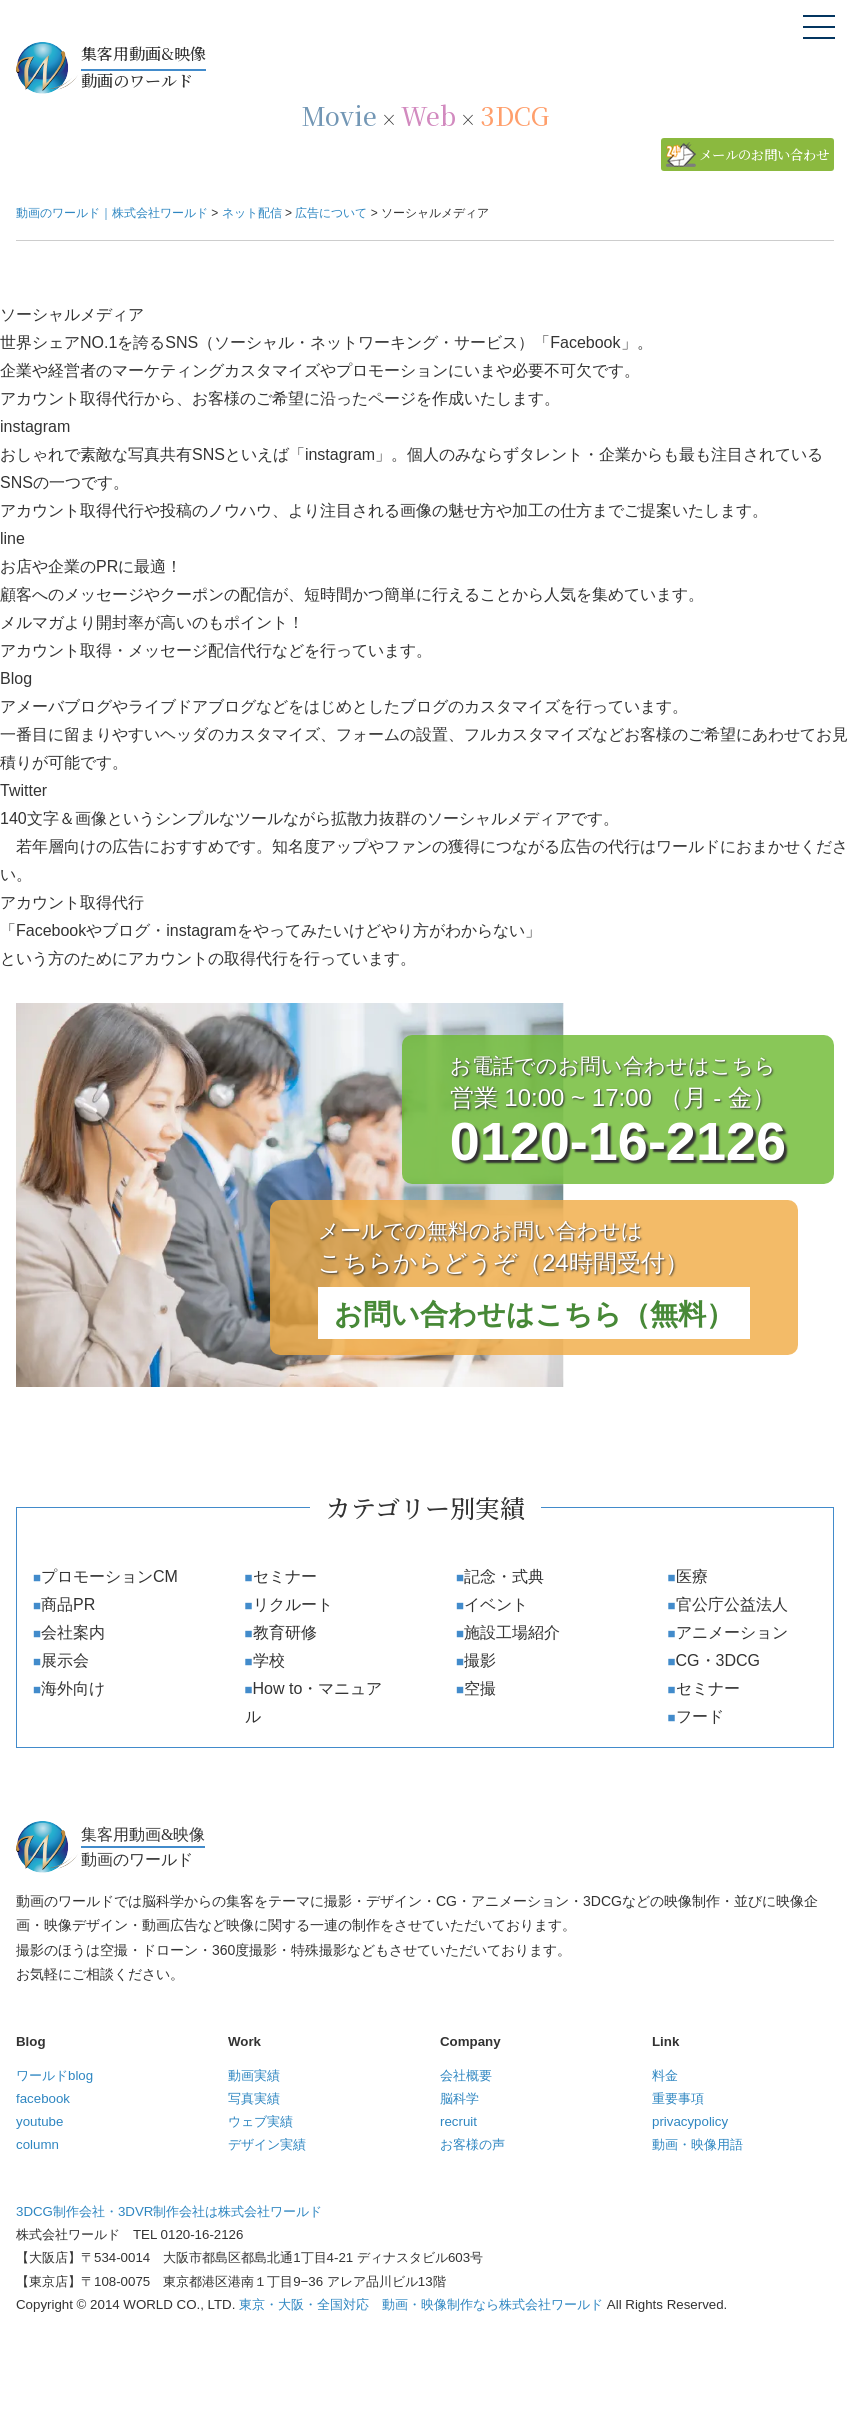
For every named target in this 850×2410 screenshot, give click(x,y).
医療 (692, 1576)
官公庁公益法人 (732, 1604)
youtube (39, 2121)
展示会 (65, 1660)
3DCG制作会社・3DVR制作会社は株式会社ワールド (169, 2211)
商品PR (68, 1604)
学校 (269, 1660)
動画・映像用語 (697, 2144)
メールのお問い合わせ (764, 154)
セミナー (285, 1576)
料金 (665, 2075)
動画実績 (254, 2075)
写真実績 (254, 2098)
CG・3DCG (718, 1660)
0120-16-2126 (618, 1141)
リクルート (293, 1604)
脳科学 (459, 2098)
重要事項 (678, 2098)
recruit (458, 2121)
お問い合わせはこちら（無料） (534, 1314)
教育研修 (285, 1632)
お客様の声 (472, 2144)
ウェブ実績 (260, 2121)
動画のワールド (457, 66)
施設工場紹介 (512, 1632)
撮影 (480, 1660)
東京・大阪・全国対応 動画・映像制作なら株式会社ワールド (421, 2304)
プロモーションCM (109, 1576)
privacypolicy (690, 2121)
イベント (496, 1604)
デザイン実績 (267, 2144)
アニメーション (732, 1632)
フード (700, 1716)
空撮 (480, 1688)
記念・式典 (504, 1576)
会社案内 (73, 1632)
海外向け (73, 1688)
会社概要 (466, 2075)
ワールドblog (54, 2075)
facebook (43, 2098)
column (37, 2144)
